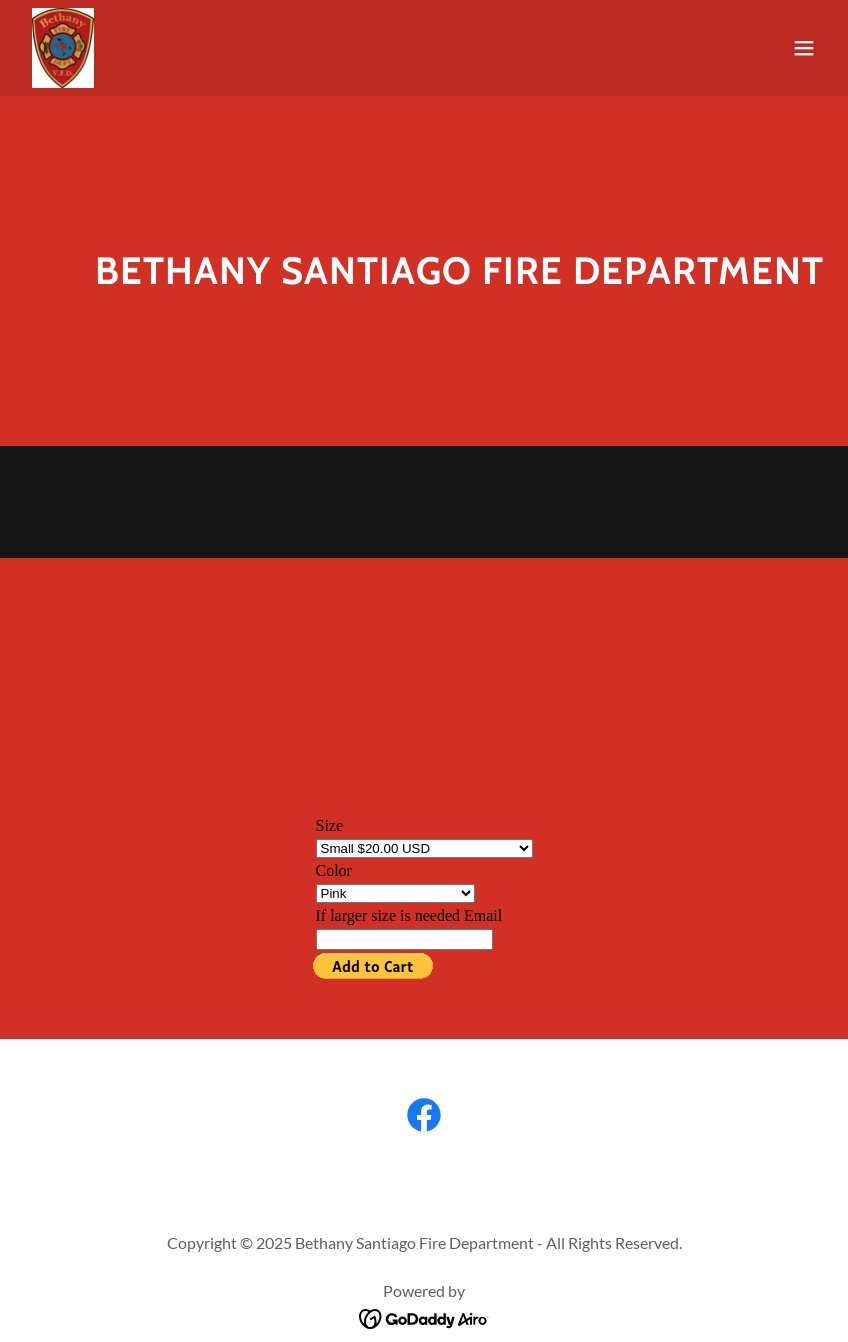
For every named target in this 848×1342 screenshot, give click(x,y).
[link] (63, 48)
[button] (804, 48)
